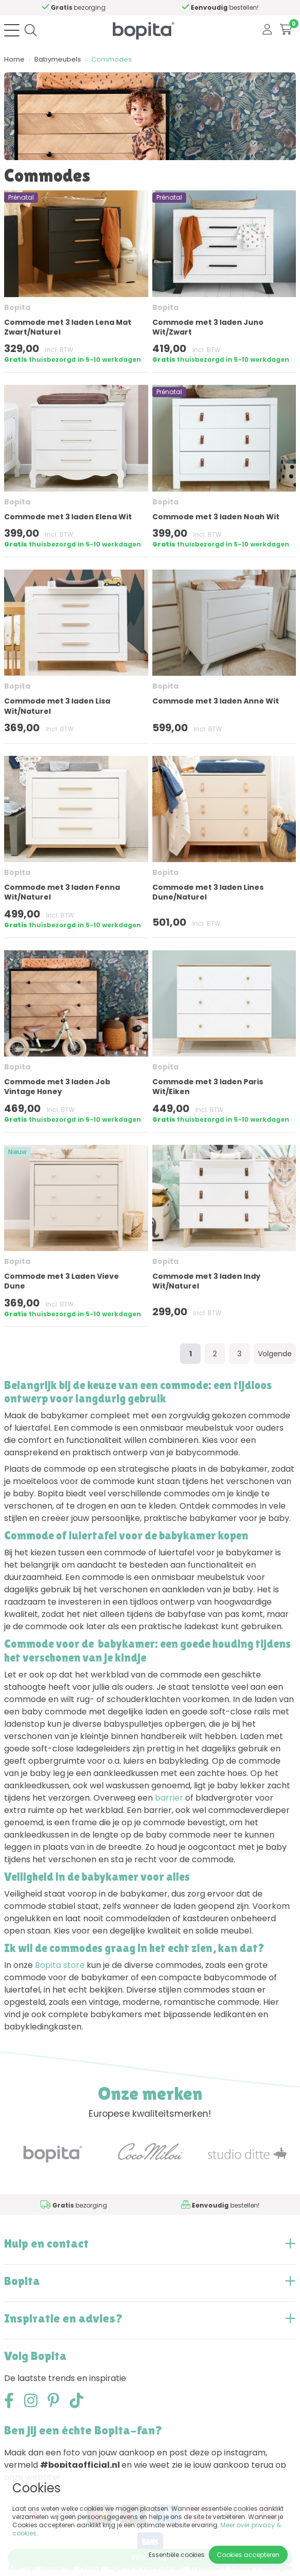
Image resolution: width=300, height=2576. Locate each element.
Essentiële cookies (177, 2554)
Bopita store (60, 1965)
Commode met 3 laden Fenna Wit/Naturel (62, 892)
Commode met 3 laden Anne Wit (215, 701)
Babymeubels (57, 59)
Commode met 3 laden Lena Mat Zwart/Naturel (67, 327)
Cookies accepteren (248, 2554)
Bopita (17, 307)
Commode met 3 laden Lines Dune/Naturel (208, 892)
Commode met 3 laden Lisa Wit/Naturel (57, 706)
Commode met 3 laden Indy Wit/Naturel (206, 1281)
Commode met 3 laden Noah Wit (215, 517)
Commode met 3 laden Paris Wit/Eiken (207, 1087)
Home (14, 59)
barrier (169, 1798)
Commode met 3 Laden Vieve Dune (61, 1281)
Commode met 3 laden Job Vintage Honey (57, 1087)
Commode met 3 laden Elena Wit (68, 517)
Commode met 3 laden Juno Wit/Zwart (208, 327)
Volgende (275, 1354)
